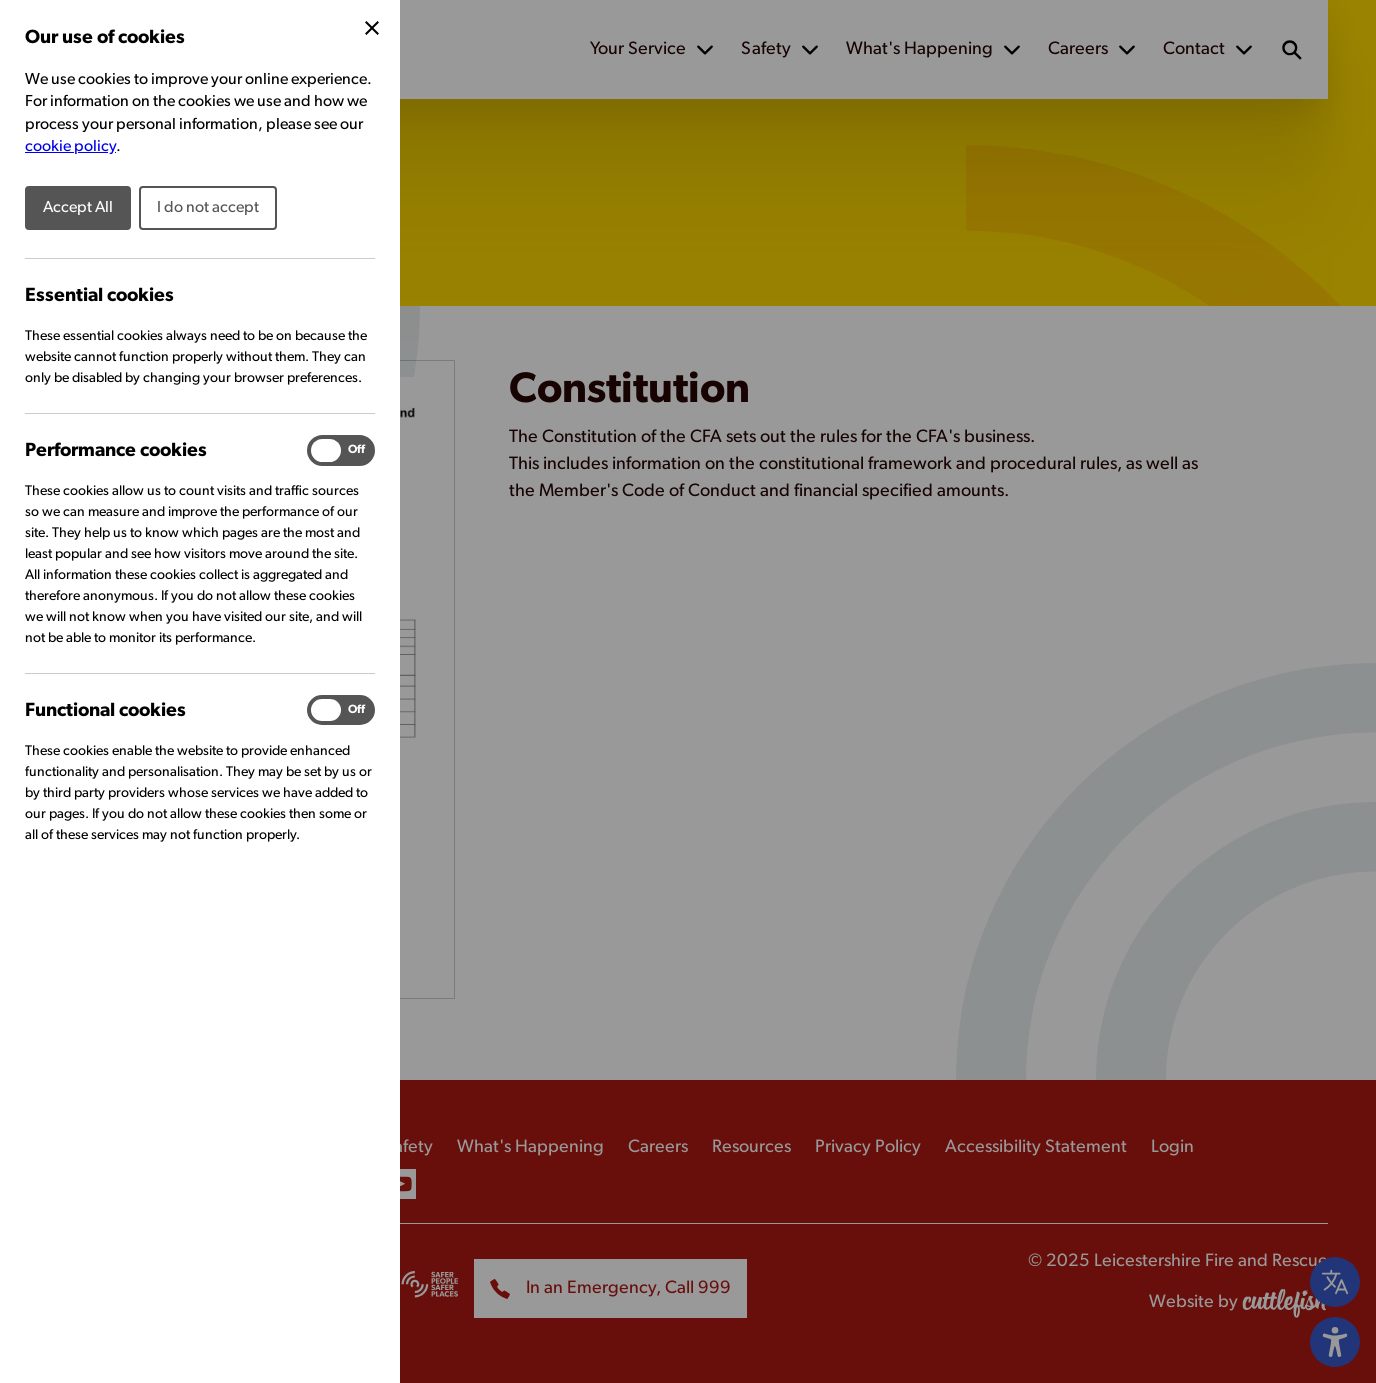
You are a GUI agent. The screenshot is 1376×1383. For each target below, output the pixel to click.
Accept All (78, 208)
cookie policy (70, 147)
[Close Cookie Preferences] (372, 28)
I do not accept (208, 208)
